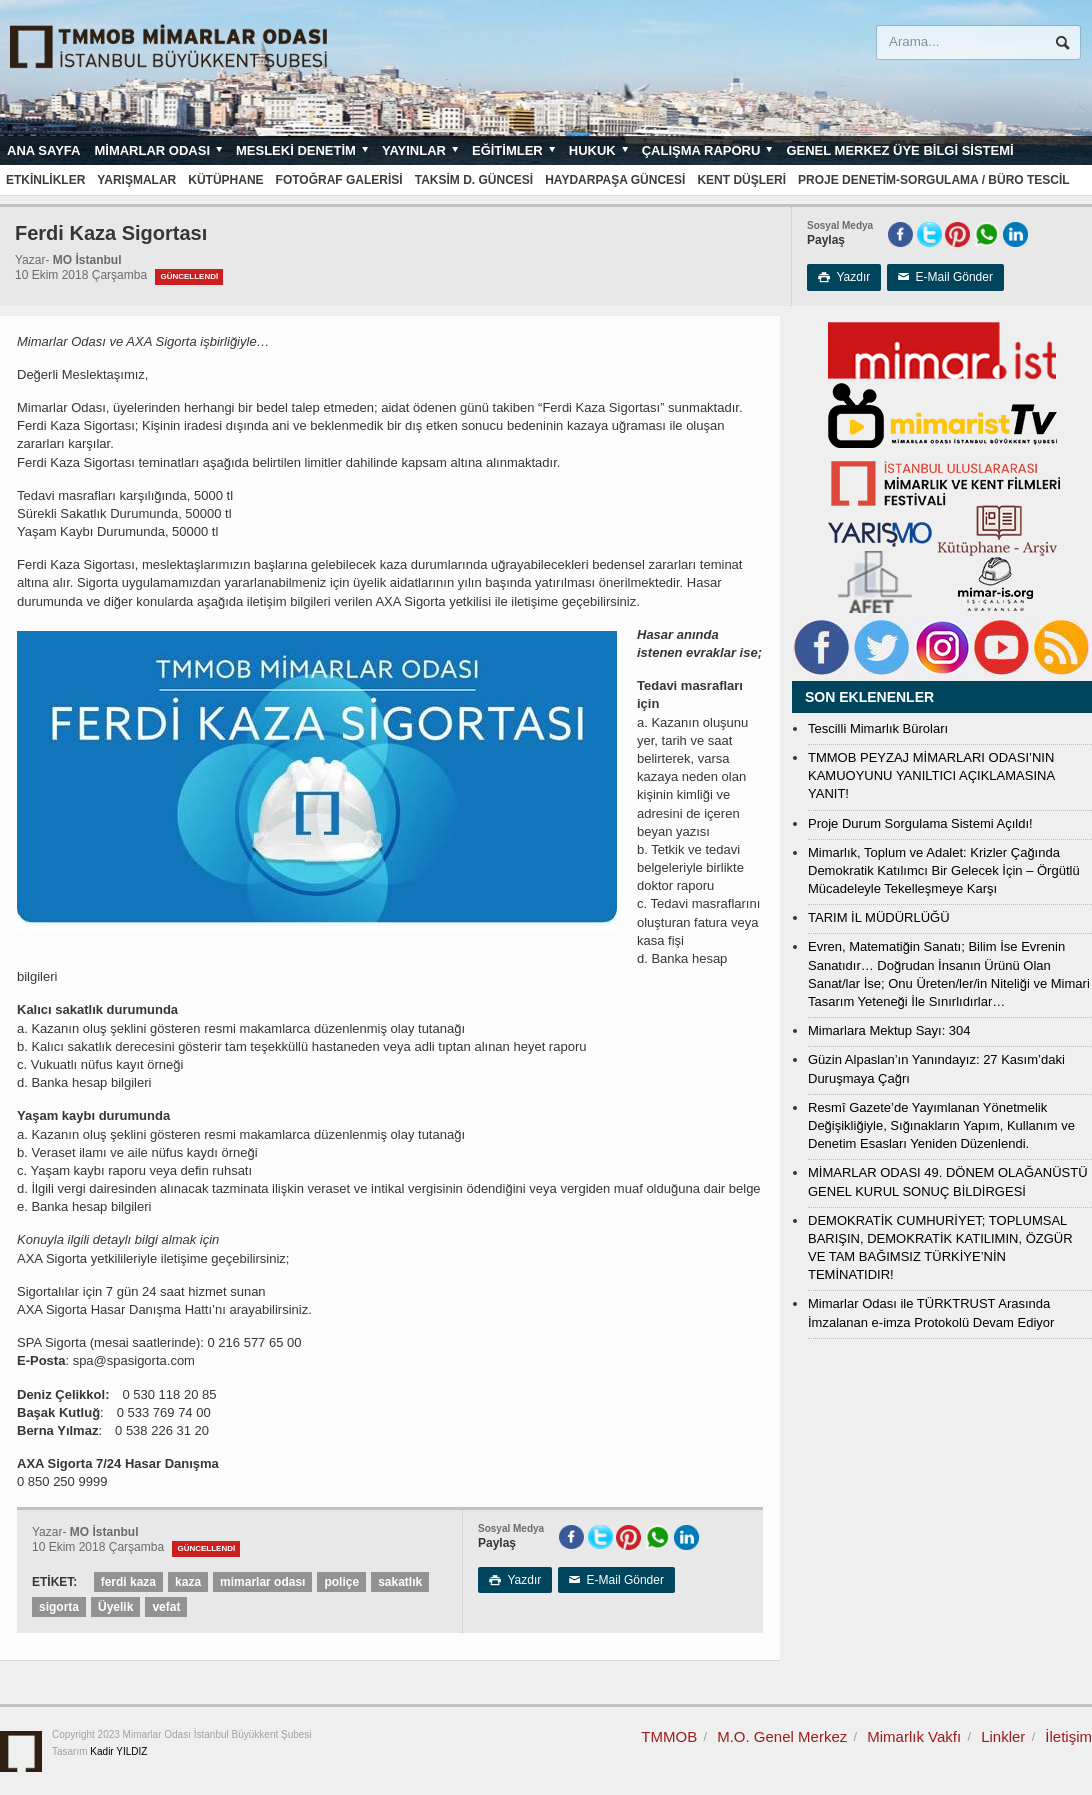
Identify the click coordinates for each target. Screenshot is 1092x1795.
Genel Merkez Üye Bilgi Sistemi (899, 150)
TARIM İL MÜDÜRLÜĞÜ (879, 917)
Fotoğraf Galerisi (339, 180)
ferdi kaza (128, 1582)
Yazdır (844, 277)
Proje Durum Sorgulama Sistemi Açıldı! (920, 823)
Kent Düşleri (741, 180)
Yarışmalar (136, 180)
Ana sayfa (43, 150)
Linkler (1003, 1736)
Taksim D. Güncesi (474, 180)
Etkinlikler (45, 180)
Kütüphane (225, 180)
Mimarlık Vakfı (914, 1736)
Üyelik (115, 1607)
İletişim (1068, 1736)
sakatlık (400, 1582)
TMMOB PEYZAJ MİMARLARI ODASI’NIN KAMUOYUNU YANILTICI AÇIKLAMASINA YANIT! (931, 775)
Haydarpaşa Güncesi (615, 180)
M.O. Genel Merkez (782, 1736)
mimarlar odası (262, 1582)
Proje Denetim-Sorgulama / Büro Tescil (934, 180)
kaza (188, 1582)
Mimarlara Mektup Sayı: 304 (889, 1030)
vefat (166, 1607)
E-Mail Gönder (945, 277)
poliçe (341, 1582)
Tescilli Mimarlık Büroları (878, 728)
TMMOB (669, 1736)
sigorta (59, 1607)
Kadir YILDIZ (118, 1751)
